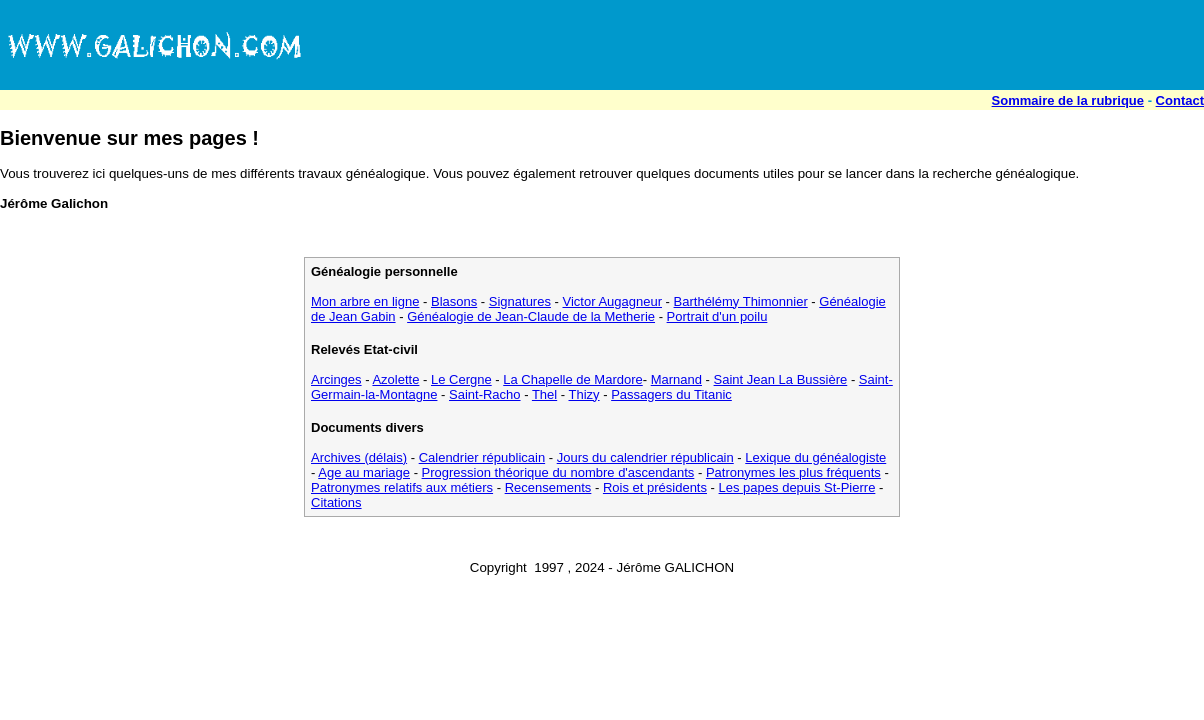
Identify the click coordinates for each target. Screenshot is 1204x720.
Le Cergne (461, 379)
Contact (1180, 100)
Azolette (395, 379)
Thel (544, 394)
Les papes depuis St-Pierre (797, 487)
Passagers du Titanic (671, 394)
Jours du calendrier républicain (645, 457)
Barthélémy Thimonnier (741, 301)
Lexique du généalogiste (815, 457)
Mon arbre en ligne (365, 301)
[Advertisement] (840, 45)
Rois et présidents (655, 487)
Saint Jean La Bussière (781, 379)
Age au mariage (364, 472)
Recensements (548, 487)
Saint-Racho (485, 394)
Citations (336, 502)
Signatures (520, 301)
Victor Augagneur (613, 301)
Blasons (454, 301)
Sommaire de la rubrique (1068, 100)
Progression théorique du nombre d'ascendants (558, 472)
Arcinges (336, 379)
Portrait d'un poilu (717, 316)
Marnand (676, 379)
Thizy (584, 394)
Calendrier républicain (482, 457)
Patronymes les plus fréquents (793, 472)
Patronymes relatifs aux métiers (402, 487)
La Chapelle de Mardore (572, 379)
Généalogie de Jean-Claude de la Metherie (531, 316)
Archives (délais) (359, 457)
